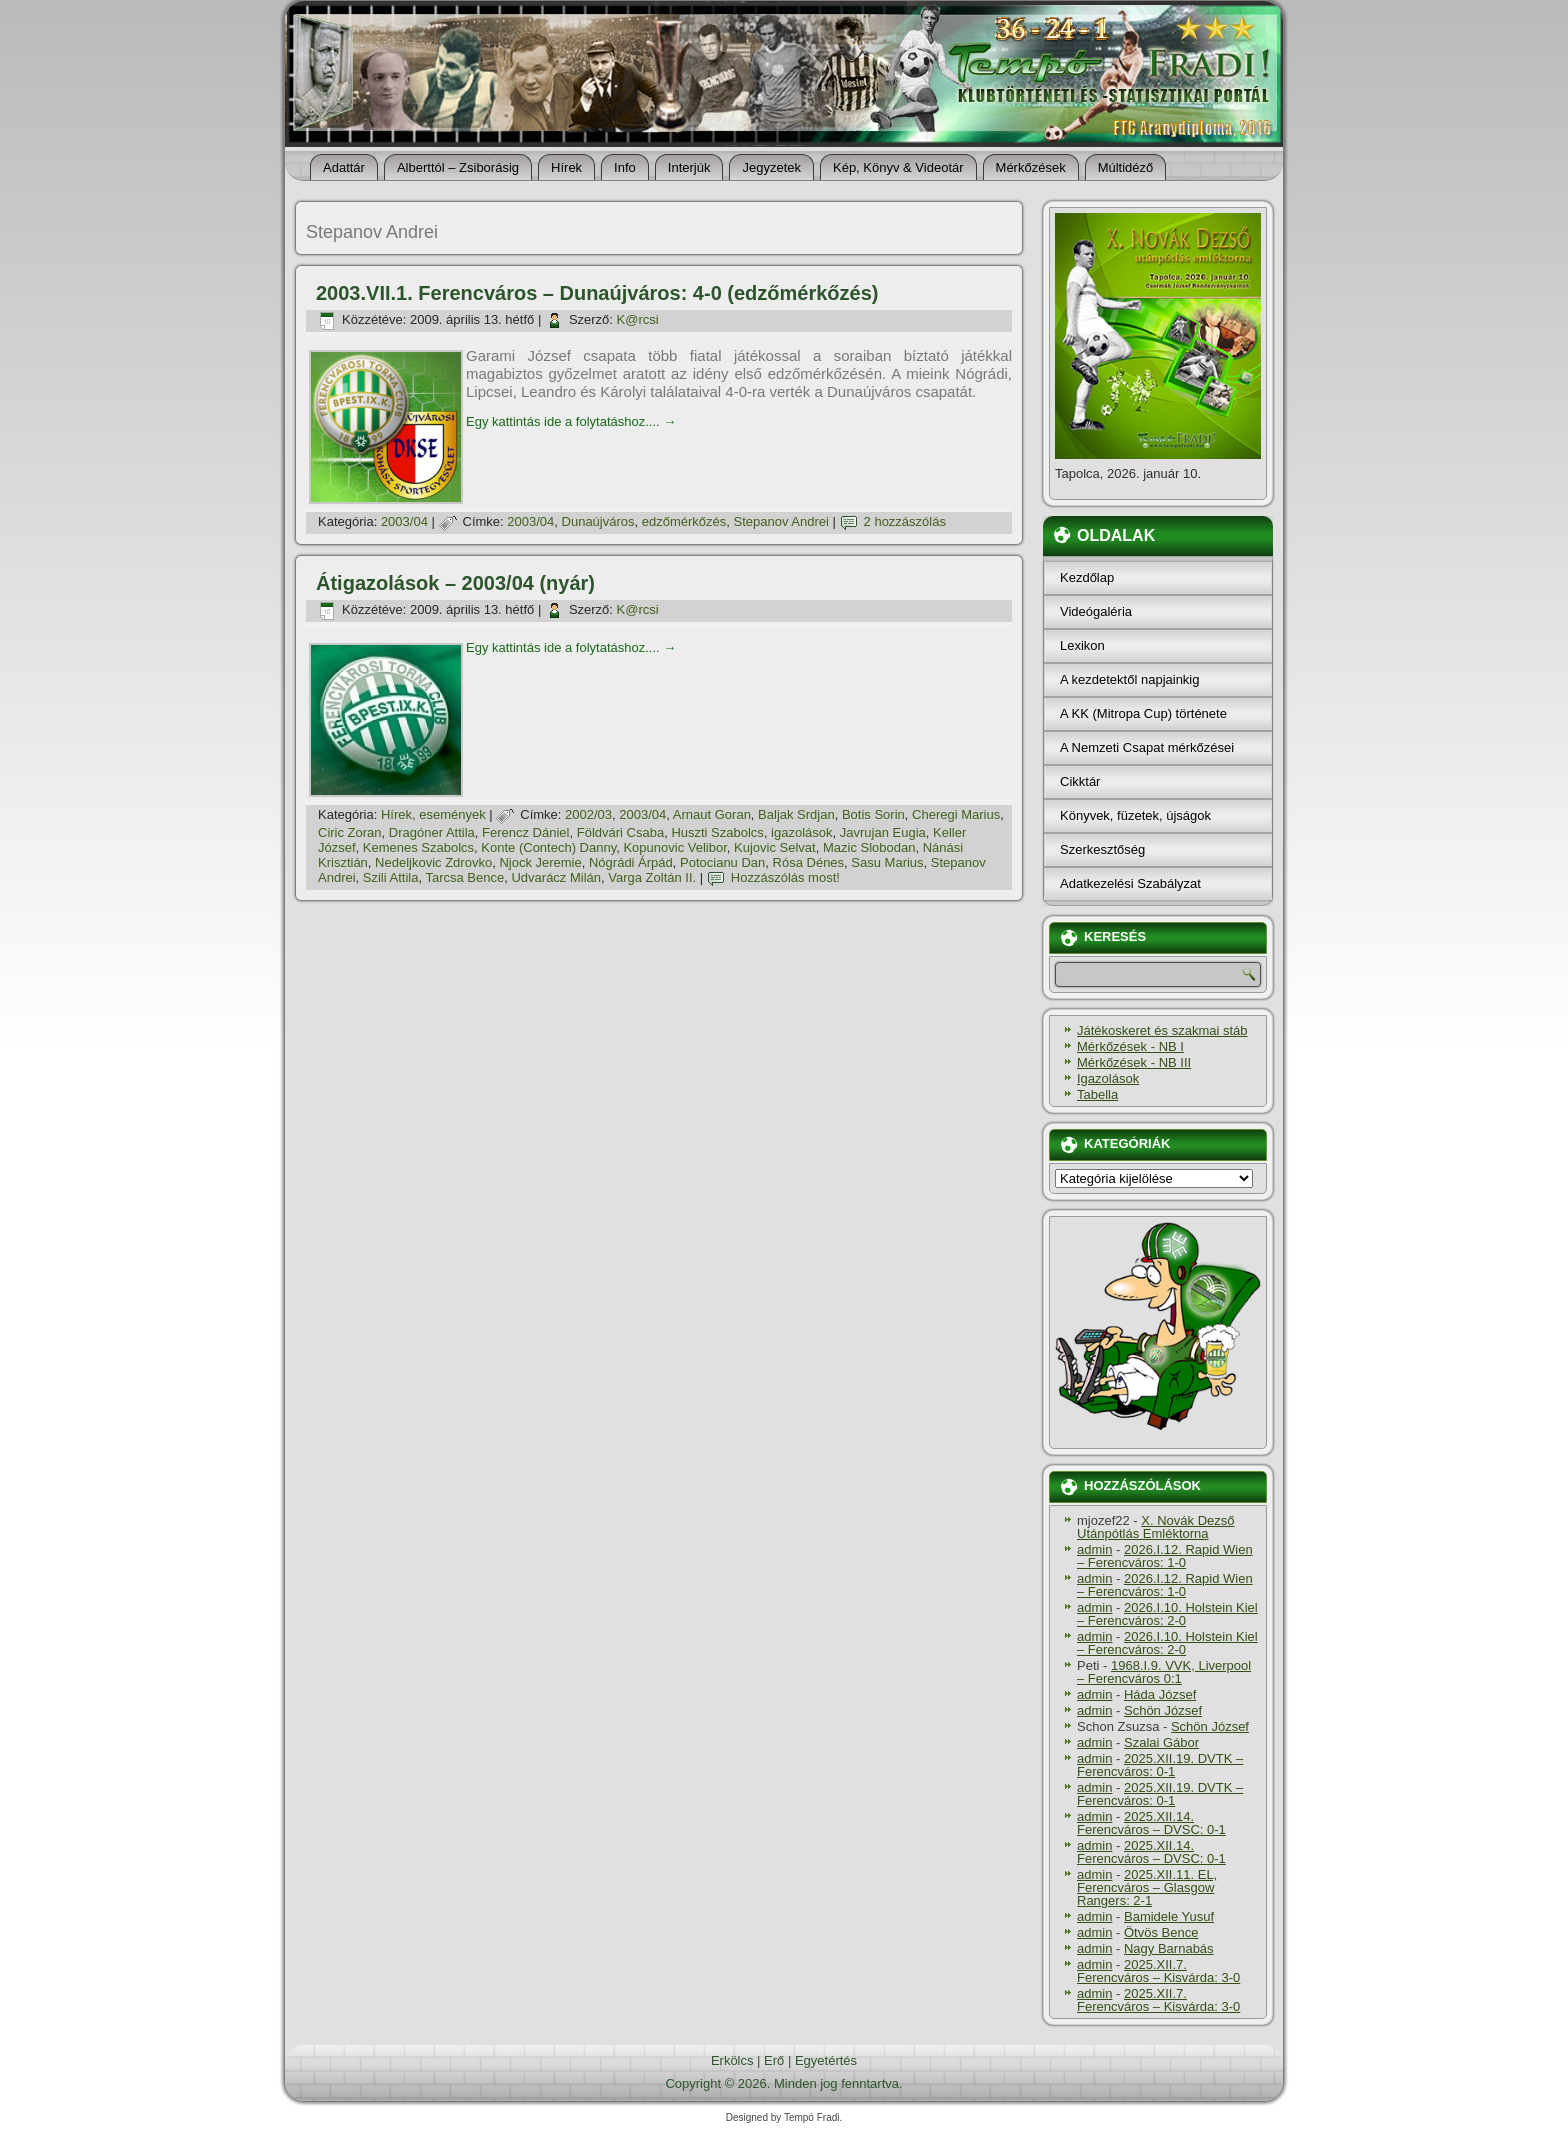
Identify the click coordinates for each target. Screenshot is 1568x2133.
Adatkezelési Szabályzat (1130, 883)
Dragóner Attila (432, 832)
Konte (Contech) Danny (548, 847)
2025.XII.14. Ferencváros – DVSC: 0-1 (1151, 1823)
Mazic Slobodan (869, 847)
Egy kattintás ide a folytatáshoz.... (571, 421)
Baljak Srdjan (796, 814)
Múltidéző (1126, 167)
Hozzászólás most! (785, 877)
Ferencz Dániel (525, 832)
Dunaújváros (598, 521)
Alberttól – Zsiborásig (458, 167)
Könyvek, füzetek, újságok (1135, 815)
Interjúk (689, 167)
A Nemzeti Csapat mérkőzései (1147, 747)
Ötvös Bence (1161, 1932)
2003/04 (404, 521)
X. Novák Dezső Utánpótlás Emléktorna (1156, 1527)
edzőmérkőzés (684, 521)
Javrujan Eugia (883, 832)
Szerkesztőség (1102, 849)
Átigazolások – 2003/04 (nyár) (455, 583)
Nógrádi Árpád (631, 862)
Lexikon (1082, 645)
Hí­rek (566, 167)
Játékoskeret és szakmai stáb (1162, 1030)
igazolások (801, 832)
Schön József (1163, 1710)
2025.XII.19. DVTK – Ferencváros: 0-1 (1160, 1765)
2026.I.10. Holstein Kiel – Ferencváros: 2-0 (1167, 1614)
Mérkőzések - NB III (1134, 1062)
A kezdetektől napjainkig (1129, 679)
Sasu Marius (887, 862)
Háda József (1160, 1694)
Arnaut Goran (712, 814)
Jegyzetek (771, 167)
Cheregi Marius (956, 814)
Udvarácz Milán (556, 877)
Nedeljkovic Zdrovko (433, 862)
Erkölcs (732, 2060)
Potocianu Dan (722, 862)
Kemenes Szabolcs (418, 847)
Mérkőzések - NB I (1130, 1046)
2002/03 (588, 814)
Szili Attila (391, 877)
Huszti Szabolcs (717, 832)
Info (625, 167)
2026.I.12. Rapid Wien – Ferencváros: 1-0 (1165, 1556)
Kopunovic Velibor (674, 847)
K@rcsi (638, 319)
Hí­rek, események (433, 814)
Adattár (344, 167)
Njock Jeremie (540, 862)
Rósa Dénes (809, 862)
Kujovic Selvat (775, 847)
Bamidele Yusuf (1169, 1916)
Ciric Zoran (350, 832)
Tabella (1097, 1094)
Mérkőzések (1031, 167)
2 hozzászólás (905, 521)
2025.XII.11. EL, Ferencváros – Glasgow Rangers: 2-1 (1147, 1887)
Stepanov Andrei (781, 521)
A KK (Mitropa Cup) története (1143, 713)
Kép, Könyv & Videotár (898, 167)
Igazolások (1108, 1078)
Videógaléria (1096, 611)
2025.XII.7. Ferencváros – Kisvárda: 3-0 (1158, 1971)
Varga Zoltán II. (652, 877)
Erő (774, 2060)
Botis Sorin (873, 814)
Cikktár (1080, 781)
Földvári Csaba (620, 832)
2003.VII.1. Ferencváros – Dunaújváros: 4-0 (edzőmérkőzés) (597, 293)
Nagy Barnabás (1169, 1948)
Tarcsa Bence (464, 877)
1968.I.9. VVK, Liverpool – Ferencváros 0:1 (1164, 1672)
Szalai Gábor (1161, 1742)
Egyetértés (826, 2060)
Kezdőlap (1087, 577)
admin (1094, 1549)
